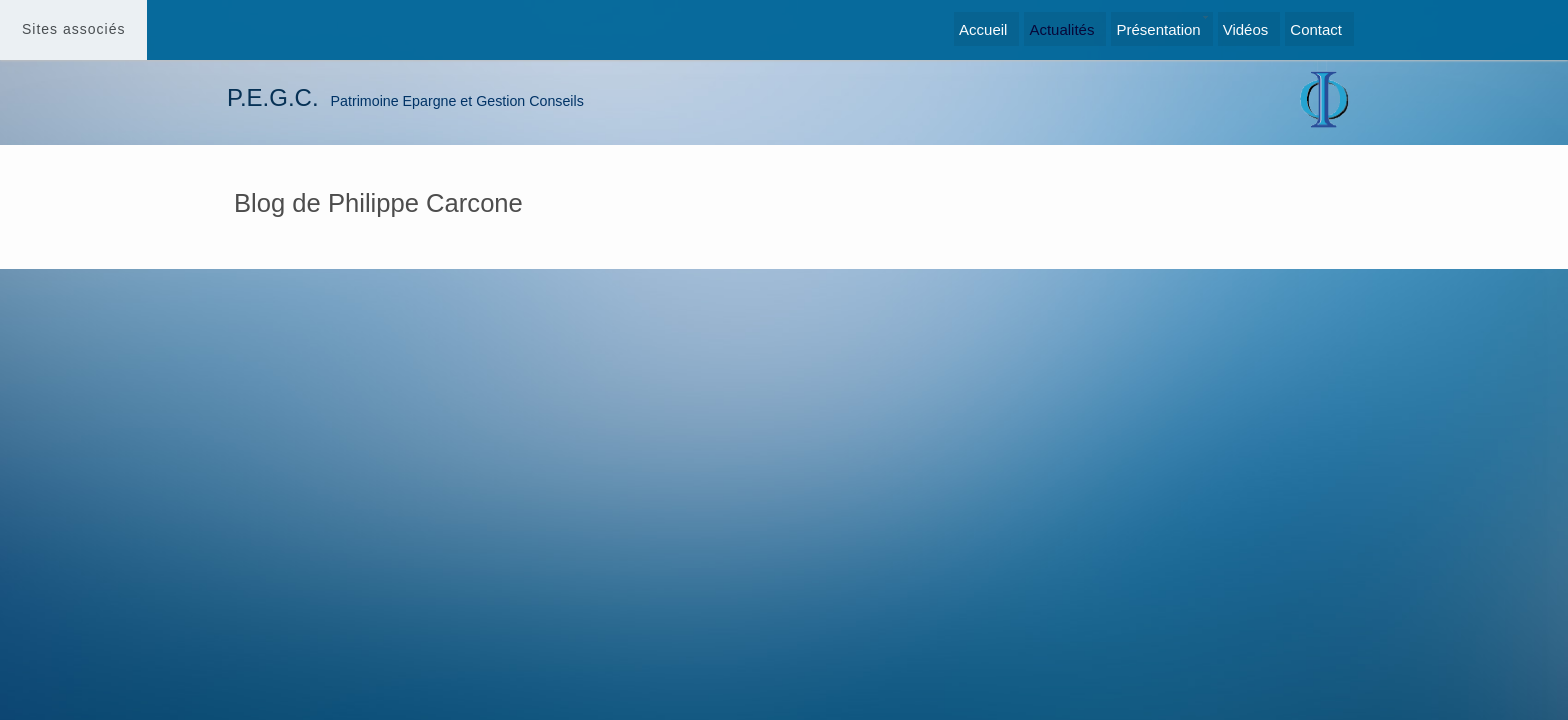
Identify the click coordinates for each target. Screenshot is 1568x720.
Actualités (1061, 29)
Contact (1316, 29)
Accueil (983, 29)
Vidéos (1246, 29)
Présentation (1158, 29)
